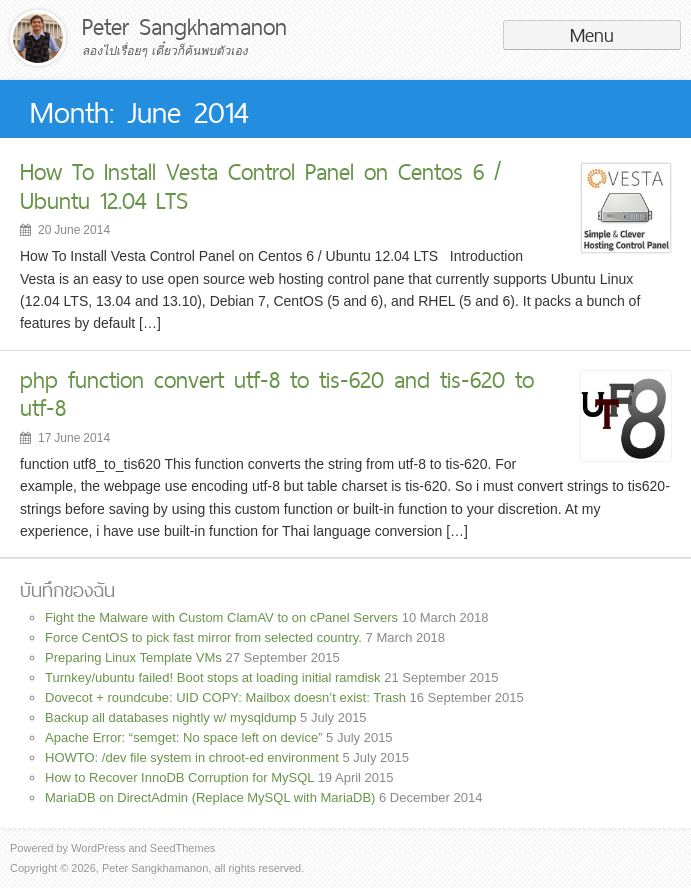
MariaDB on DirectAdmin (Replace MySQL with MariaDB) (210, 797)
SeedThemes (182, 848)
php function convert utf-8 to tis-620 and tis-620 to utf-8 (277, 394)
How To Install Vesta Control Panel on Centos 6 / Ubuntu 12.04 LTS (260, 186)
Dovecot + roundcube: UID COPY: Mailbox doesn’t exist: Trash (225, 697)
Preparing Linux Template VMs (133, 657)
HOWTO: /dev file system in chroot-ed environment (192, 757)
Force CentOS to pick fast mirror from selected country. (203, 637)
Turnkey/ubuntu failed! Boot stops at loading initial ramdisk (213, 677)
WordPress (98, 848)
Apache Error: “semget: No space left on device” (183, 737)
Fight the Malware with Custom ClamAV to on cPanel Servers (221, 617)
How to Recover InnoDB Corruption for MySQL (179, 777)
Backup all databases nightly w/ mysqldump (170, 717)
